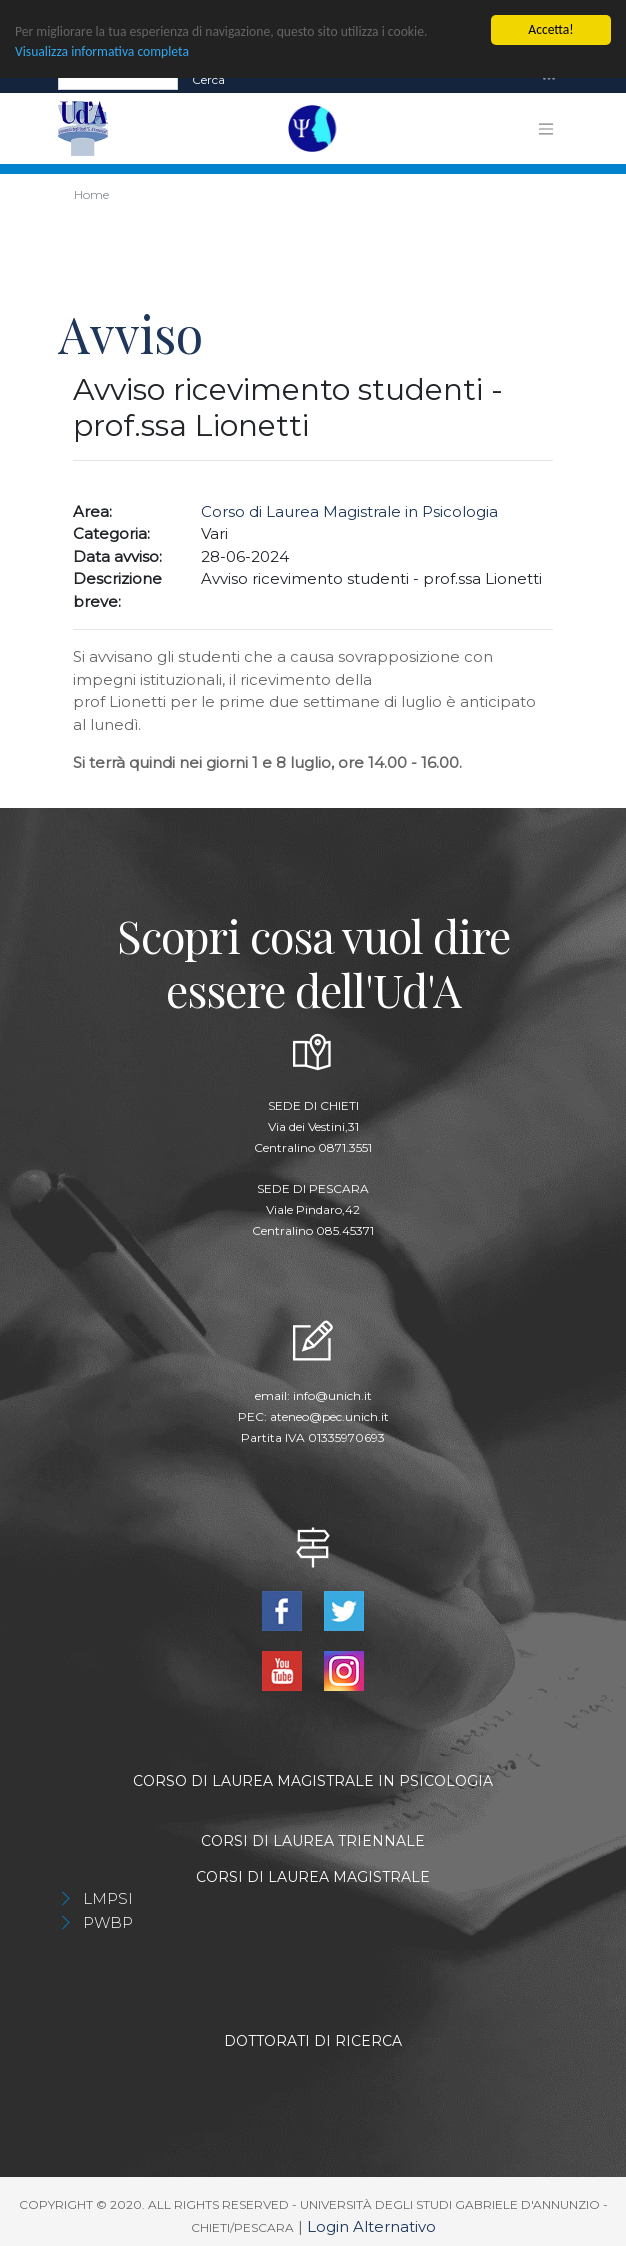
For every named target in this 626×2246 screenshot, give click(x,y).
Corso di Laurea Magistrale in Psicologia (349, 510)
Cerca (208, 78)
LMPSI (108, 1897)
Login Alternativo (371, 2225)
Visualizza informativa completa (102, 50)
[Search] (118, 79)
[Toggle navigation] (549, 78)
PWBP (108, 1921)
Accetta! (550, 28)
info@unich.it (332, 1394)
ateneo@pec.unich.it (329, 1415)
